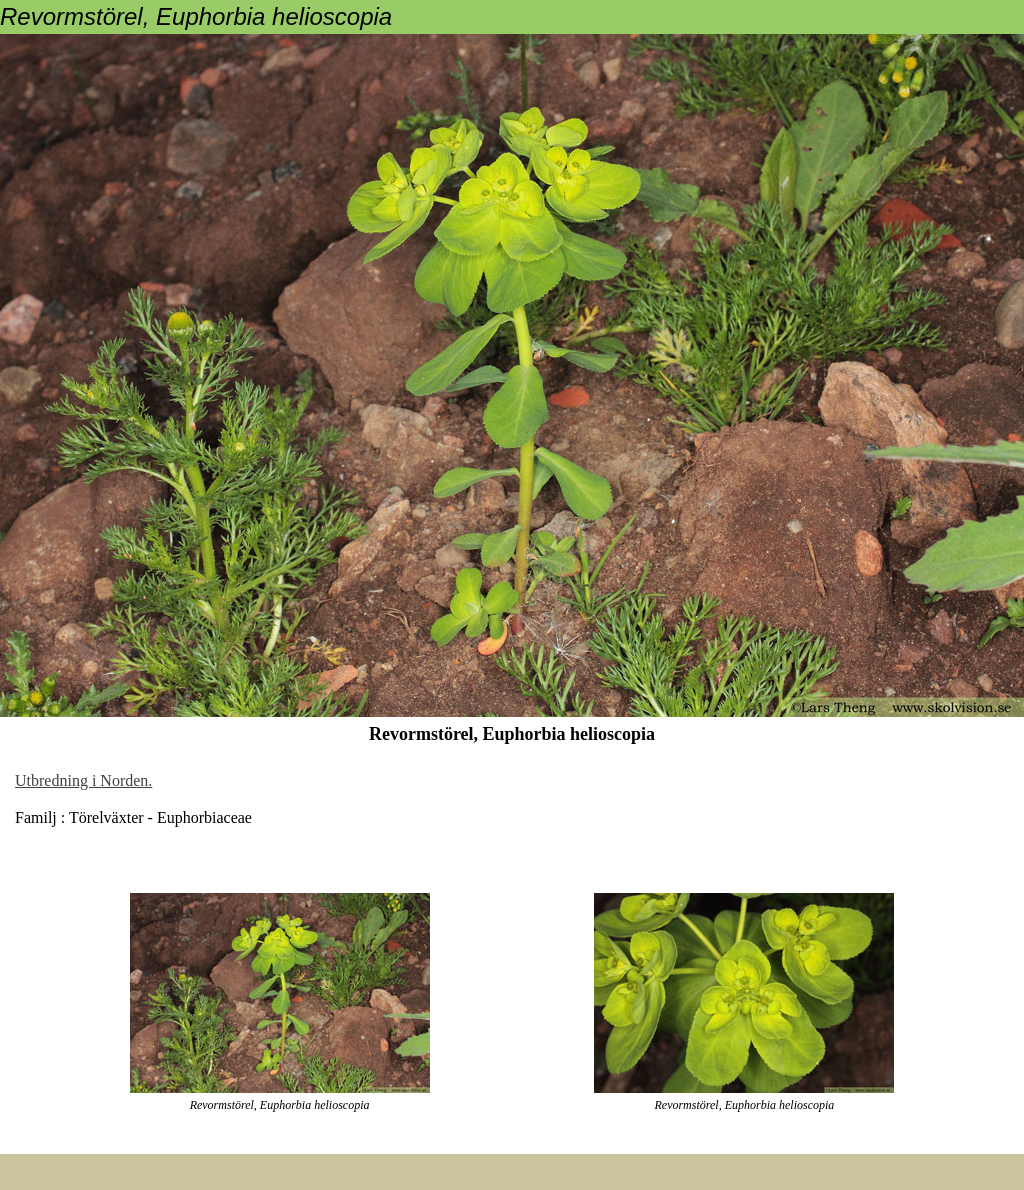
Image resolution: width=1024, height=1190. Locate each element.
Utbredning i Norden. (83, 780)
